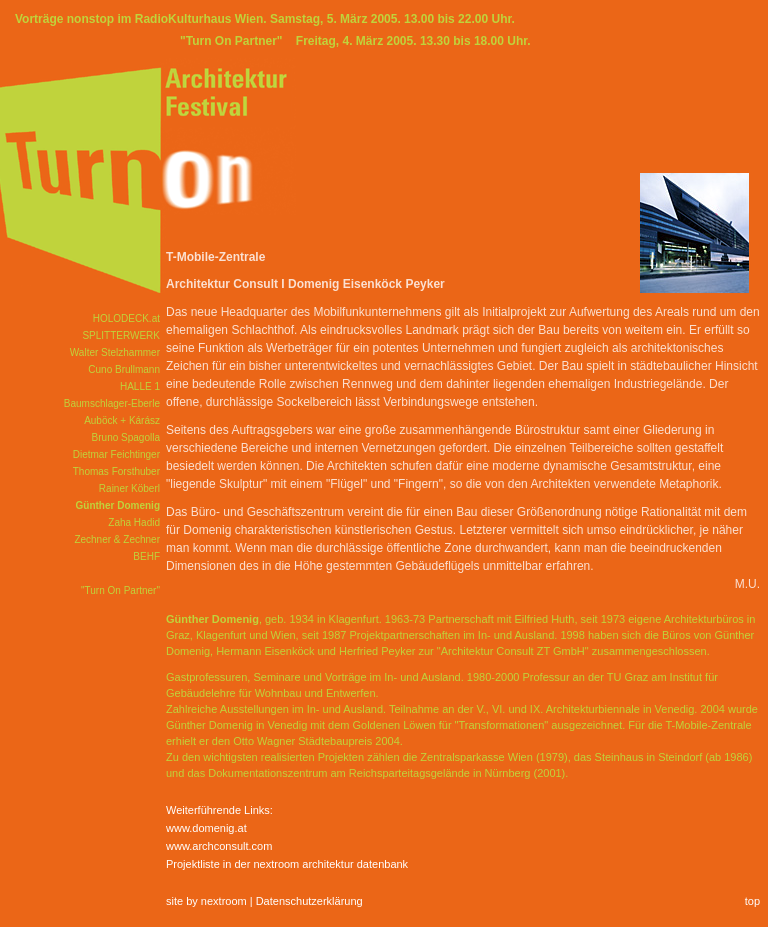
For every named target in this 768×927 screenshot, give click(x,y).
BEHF (146, 556)
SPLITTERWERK (121, 335)
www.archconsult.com (219, 846)
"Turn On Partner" (120, 590)
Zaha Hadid (134, 522)
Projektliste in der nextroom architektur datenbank (287, 864)
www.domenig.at (206, 828)
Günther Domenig (118, 505)
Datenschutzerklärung (309, 901)
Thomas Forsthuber (116, 471)
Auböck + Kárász (122, 420)
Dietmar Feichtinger (116, 454)
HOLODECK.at (126, 318)
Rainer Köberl (129, 488)
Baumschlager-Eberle (112, 403)
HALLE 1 (140, 386)
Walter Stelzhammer (115, 352)
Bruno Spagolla (126, 437)
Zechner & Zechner (117, 539)
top (752, 901)
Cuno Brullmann (124, 369)
